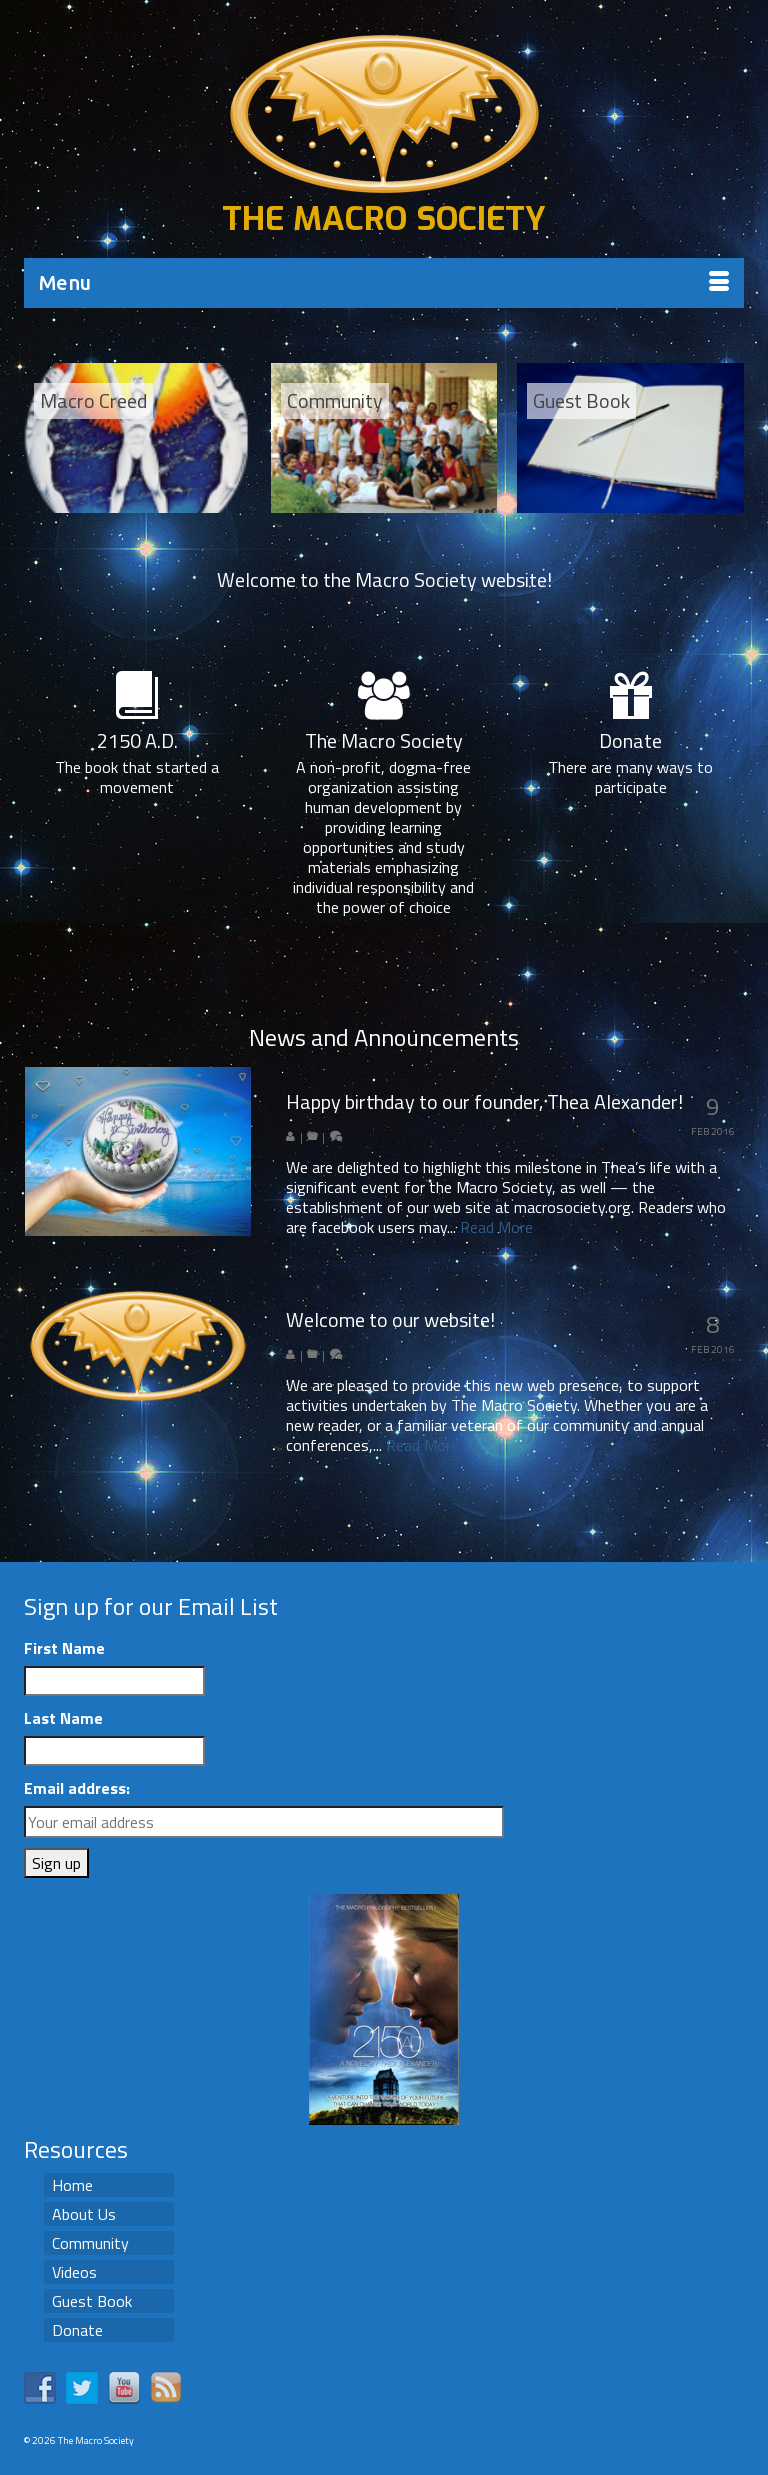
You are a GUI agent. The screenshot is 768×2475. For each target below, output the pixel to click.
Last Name (63, 1718)
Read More (496, 1227)
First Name (64, 1648)
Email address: (77, 1788)
